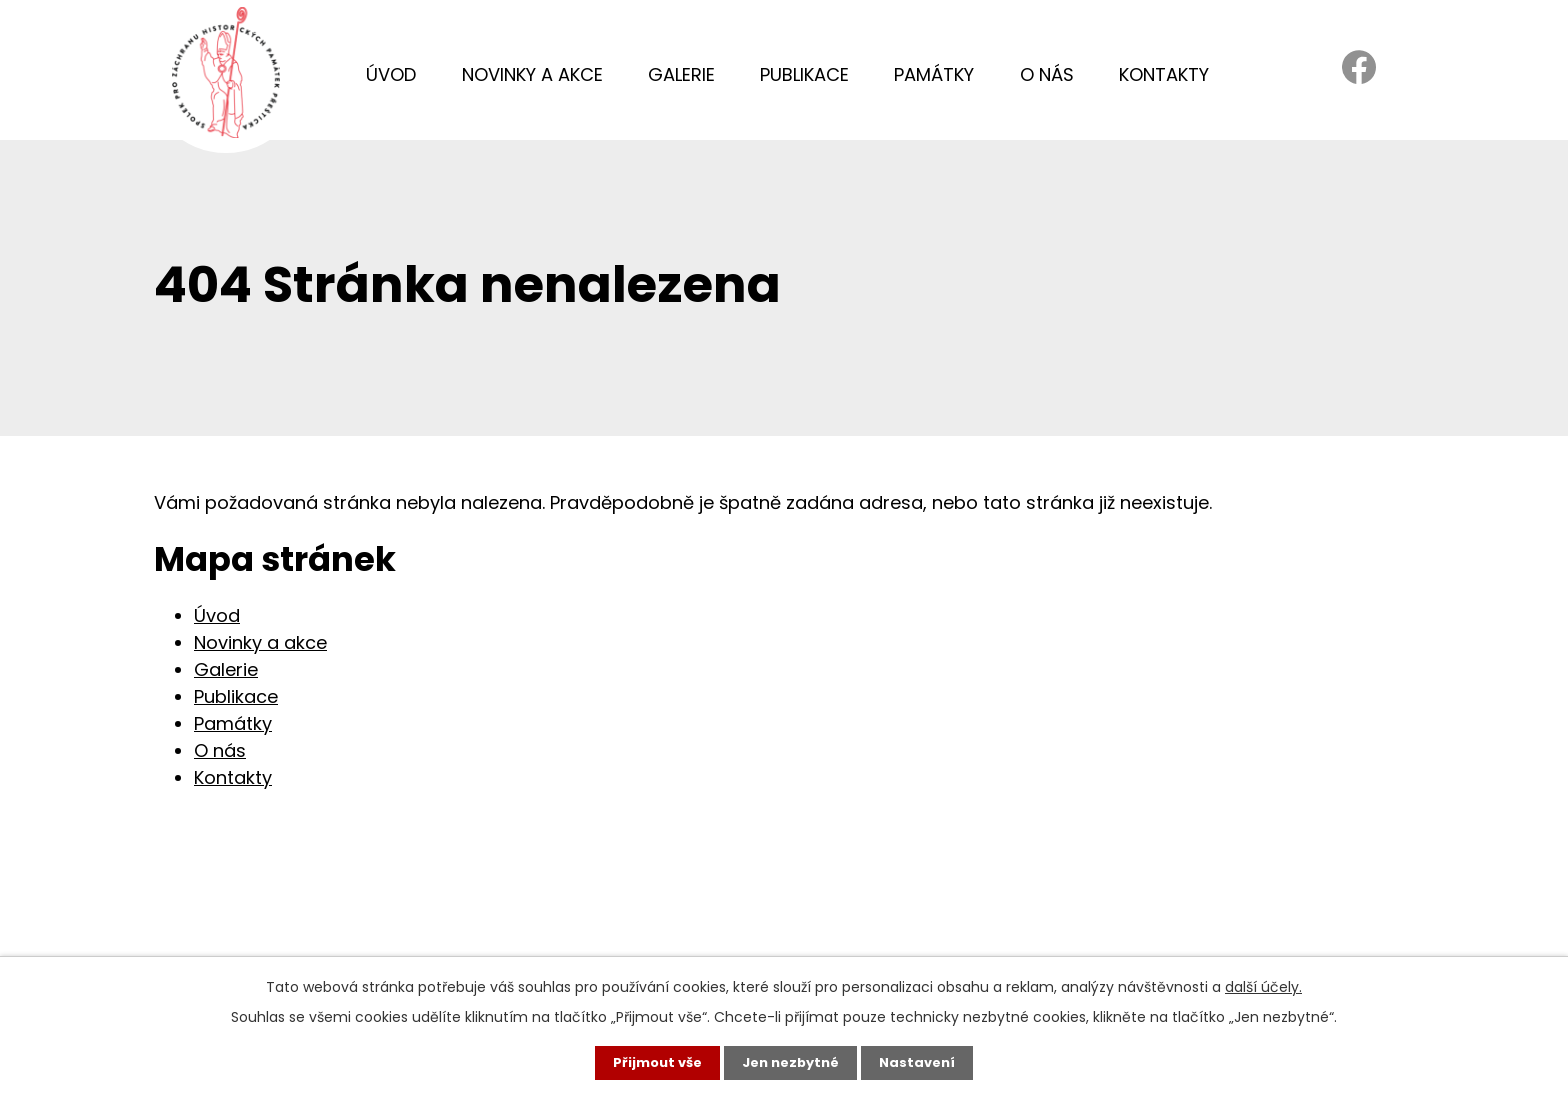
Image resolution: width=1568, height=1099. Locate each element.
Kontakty (1164, 74)
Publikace (804, 74)
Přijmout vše (651, 1062)
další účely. (1263, 985)
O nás (1047, 74)
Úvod (391, 74)
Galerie (681, 74)
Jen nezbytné (791, 1062)
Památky (934, 74)
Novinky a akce (532, 74)
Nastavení (924, 1062)
